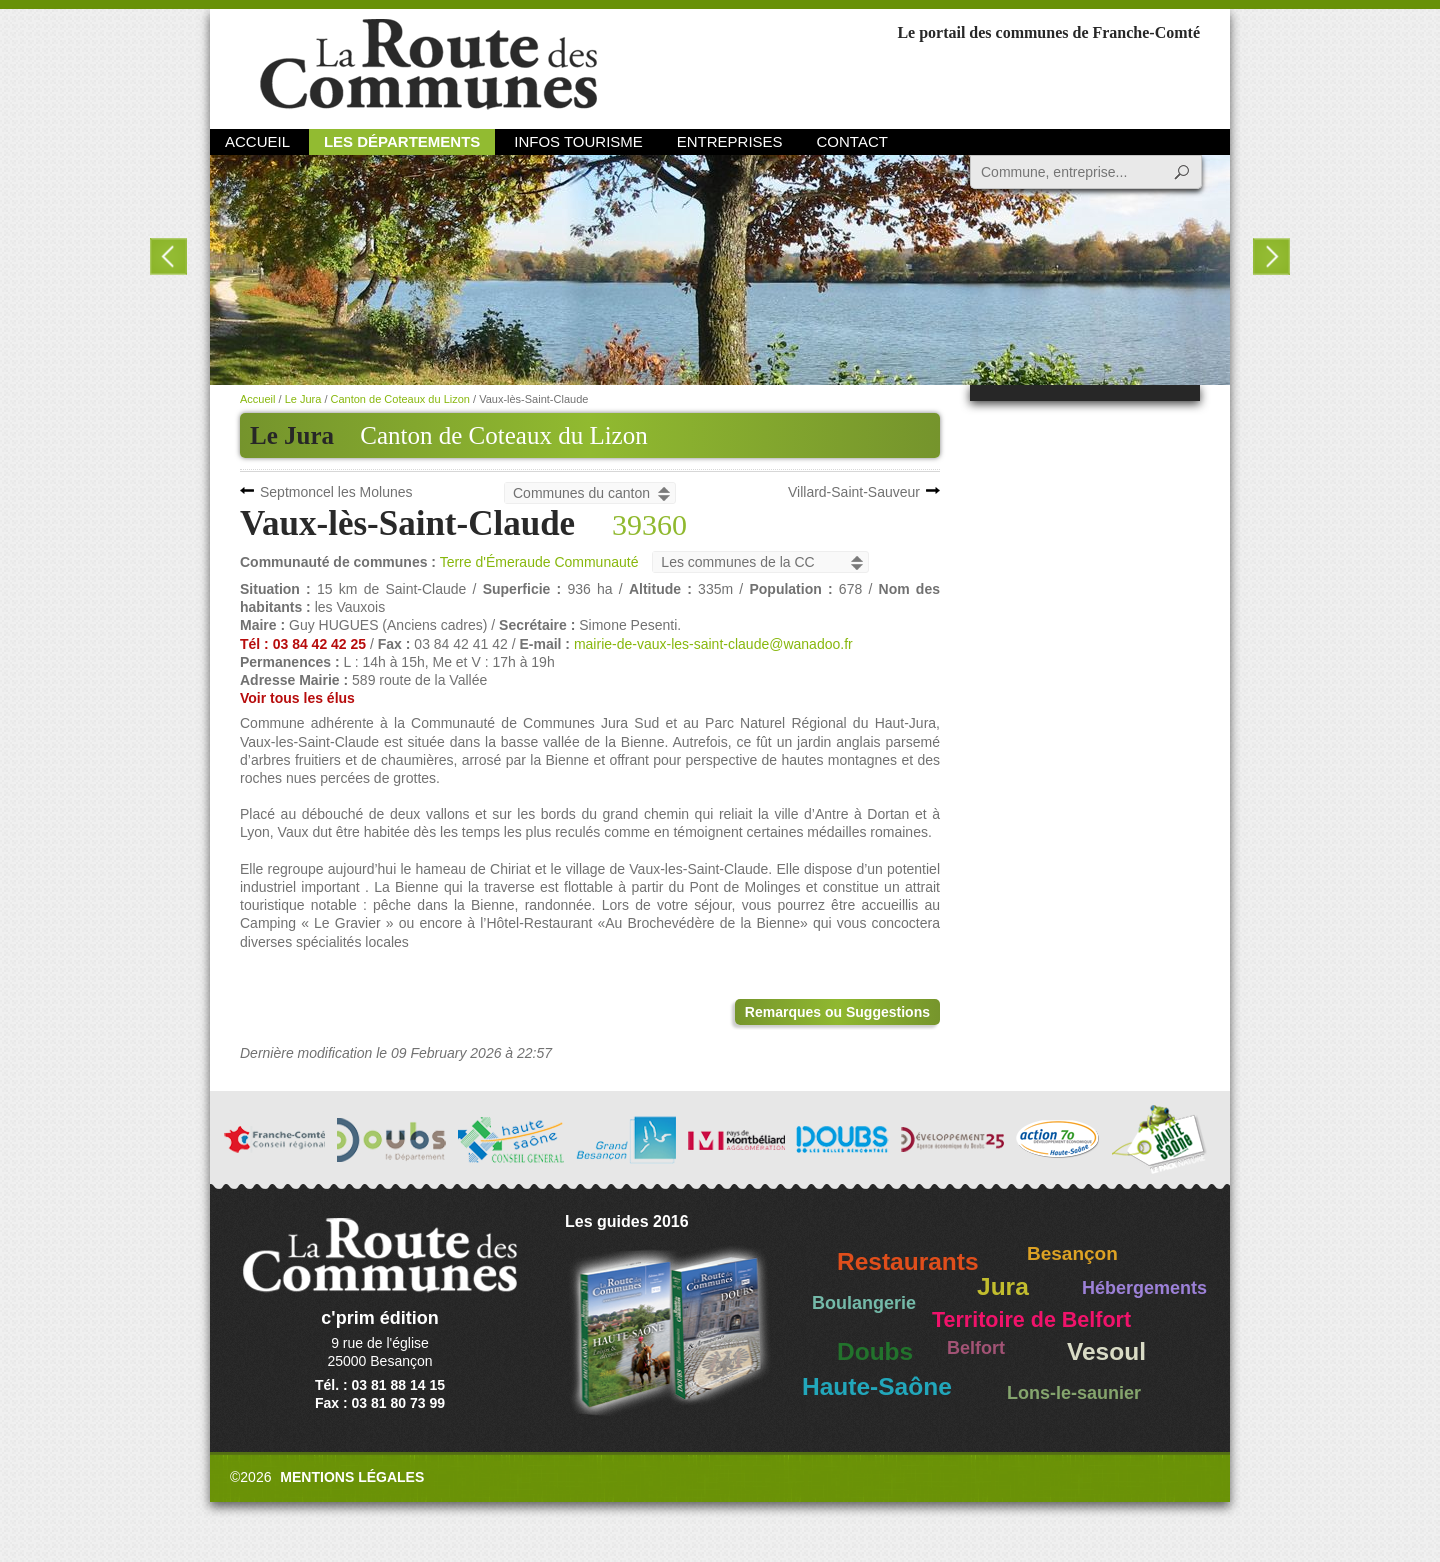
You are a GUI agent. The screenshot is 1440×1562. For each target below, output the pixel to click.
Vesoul (1106, 1351)
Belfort (976, 1348)
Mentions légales (352, 1477)
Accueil (257, 141)
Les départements (402, 141)
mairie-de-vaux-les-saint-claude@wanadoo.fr (713, 644)
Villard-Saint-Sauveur (854, 492)
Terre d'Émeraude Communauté (539, 562)
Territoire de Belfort (1031, 1320)
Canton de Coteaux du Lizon (503, 435)
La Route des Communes (428, 64)
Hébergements (1144, 1288)
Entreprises (730, 141)
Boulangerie (864, 1303)
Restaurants (908, 1261)
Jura (1003, 1286)
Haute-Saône (877, 1386)
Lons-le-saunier (1074, 1393)
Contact (852, 141)
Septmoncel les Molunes (336, 492)
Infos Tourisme (578, 141)
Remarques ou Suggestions (837, 1012)
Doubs (875, 1351)
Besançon (1072, 1253)
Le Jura (303, 399)
